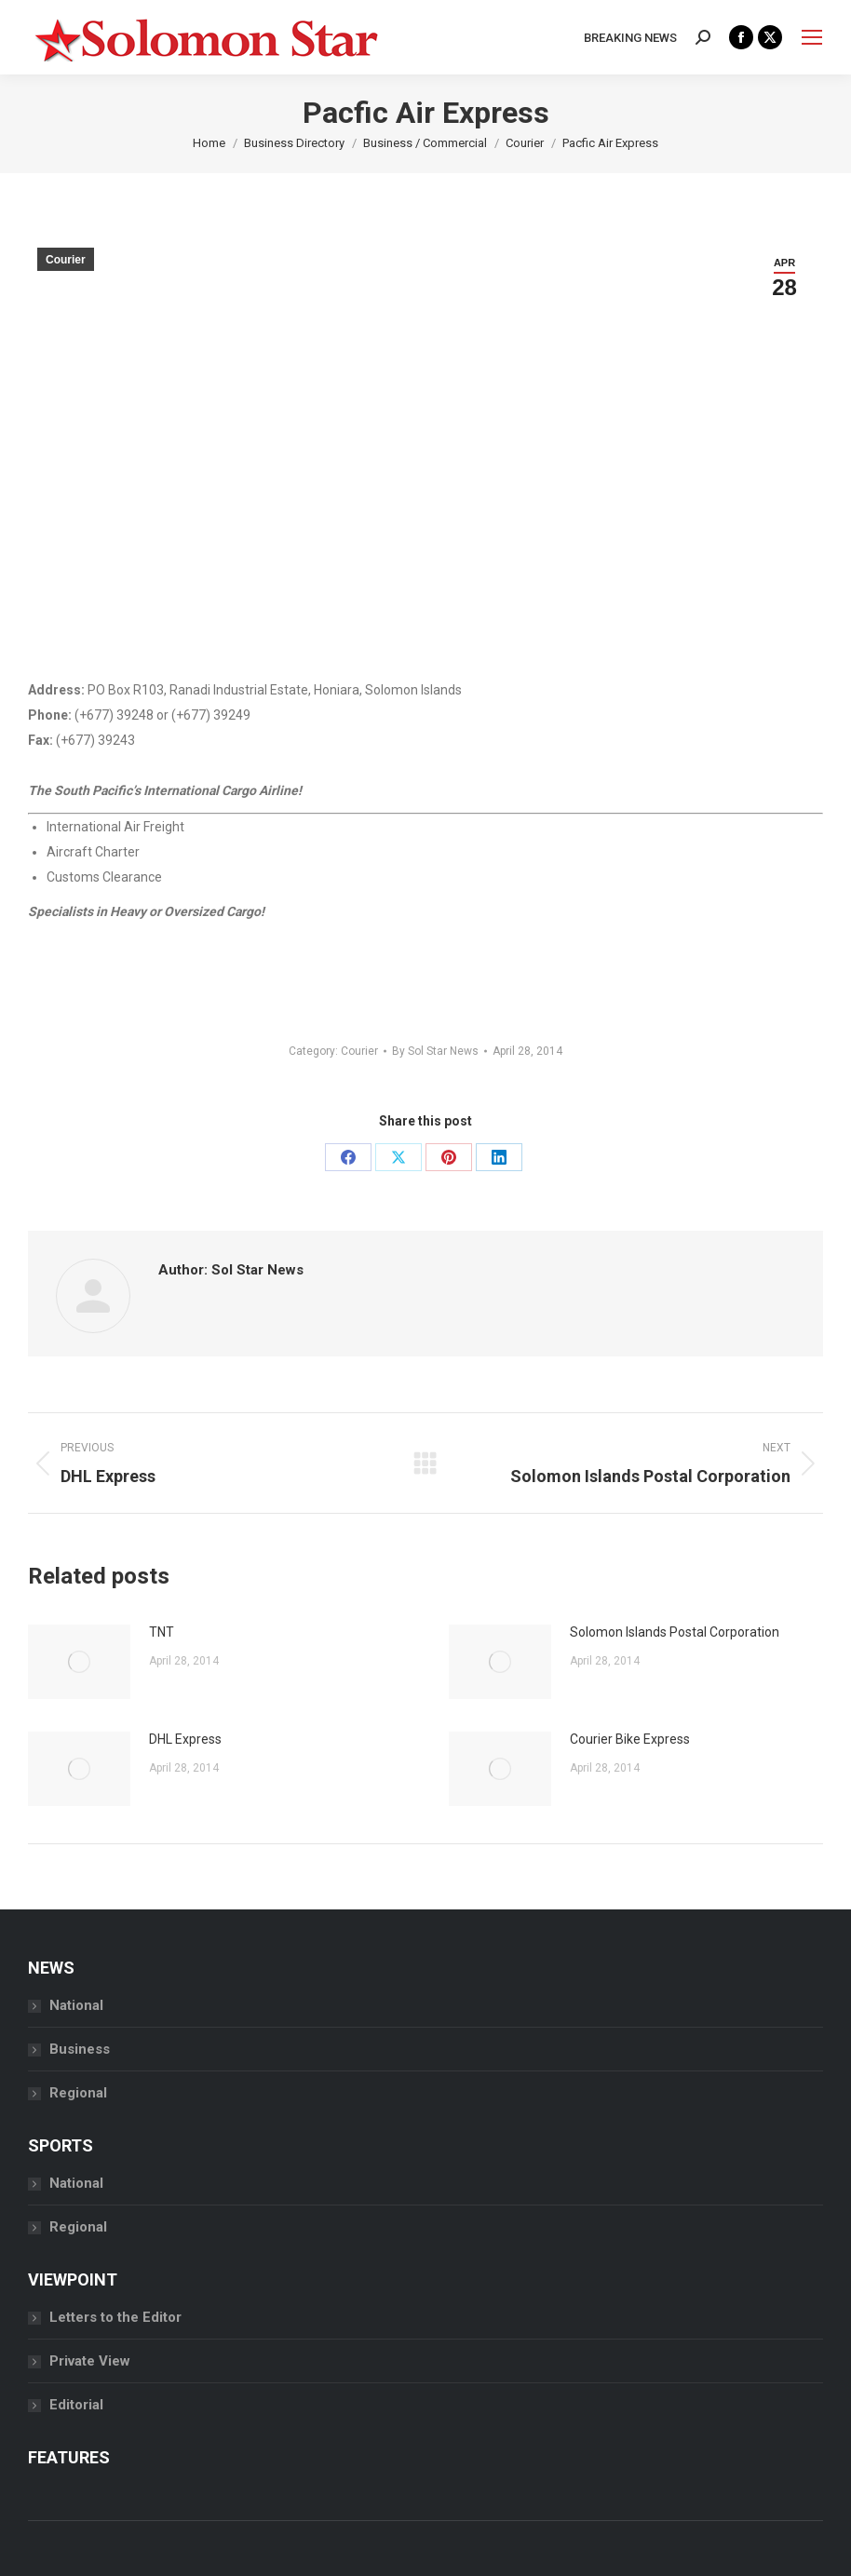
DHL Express (185, 1739)
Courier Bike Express (630, 1739)
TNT (161, 1632)
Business (79, 2049)
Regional (78, 2092)
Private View (89, 2361)
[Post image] (79, 1662)
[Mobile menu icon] (812, 37)
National (76, 2005)
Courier (66, 259)
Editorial (76, 2404)
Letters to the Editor (115, 2317)
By (435, 1051)
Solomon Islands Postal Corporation (674, 1632)
